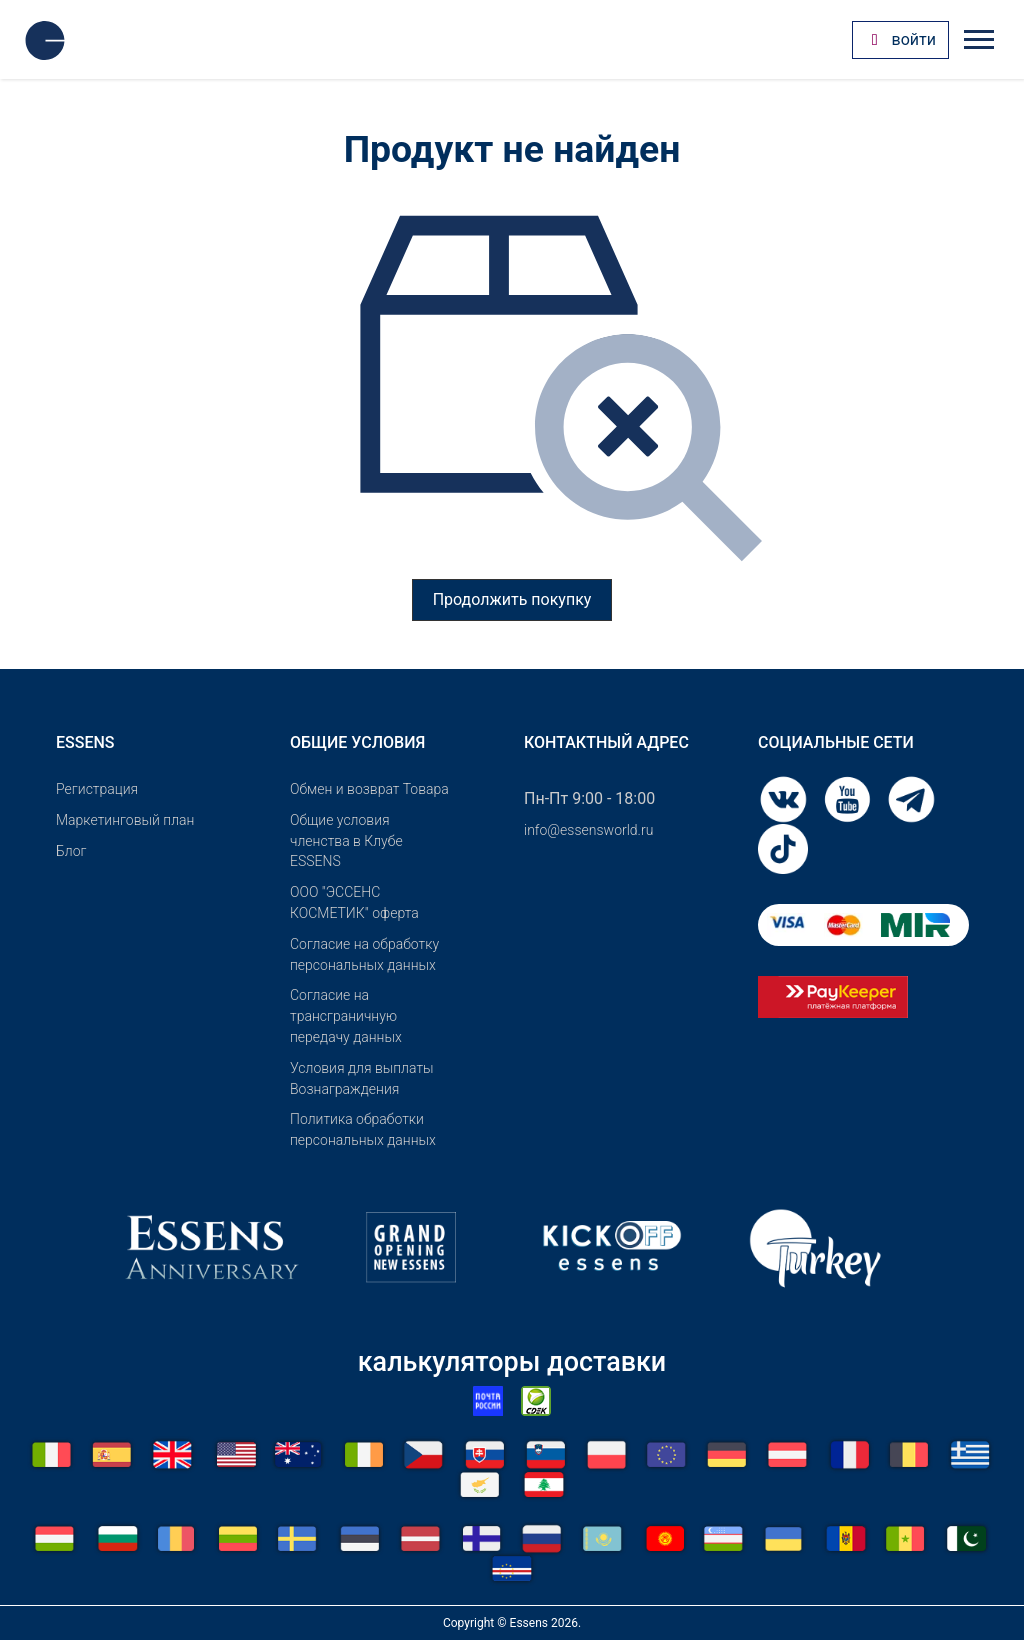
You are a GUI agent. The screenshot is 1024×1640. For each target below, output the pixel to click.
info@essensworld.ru (588, 830)
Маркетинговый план (125, 820)
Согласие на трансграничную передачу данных (346, 1016)
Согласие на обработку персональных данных (364, 954)
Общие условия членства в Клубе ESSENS (346, 841)
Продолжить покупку (512, 599)
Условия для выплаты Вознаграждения (362, 1078)
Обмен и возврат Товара (369, 789)
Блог (71, 851)
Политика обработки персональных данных (363, 1129)
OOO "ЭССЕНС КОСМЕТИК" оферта (354, 902)
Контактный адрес (606, 742)
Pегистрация (97, 789)
